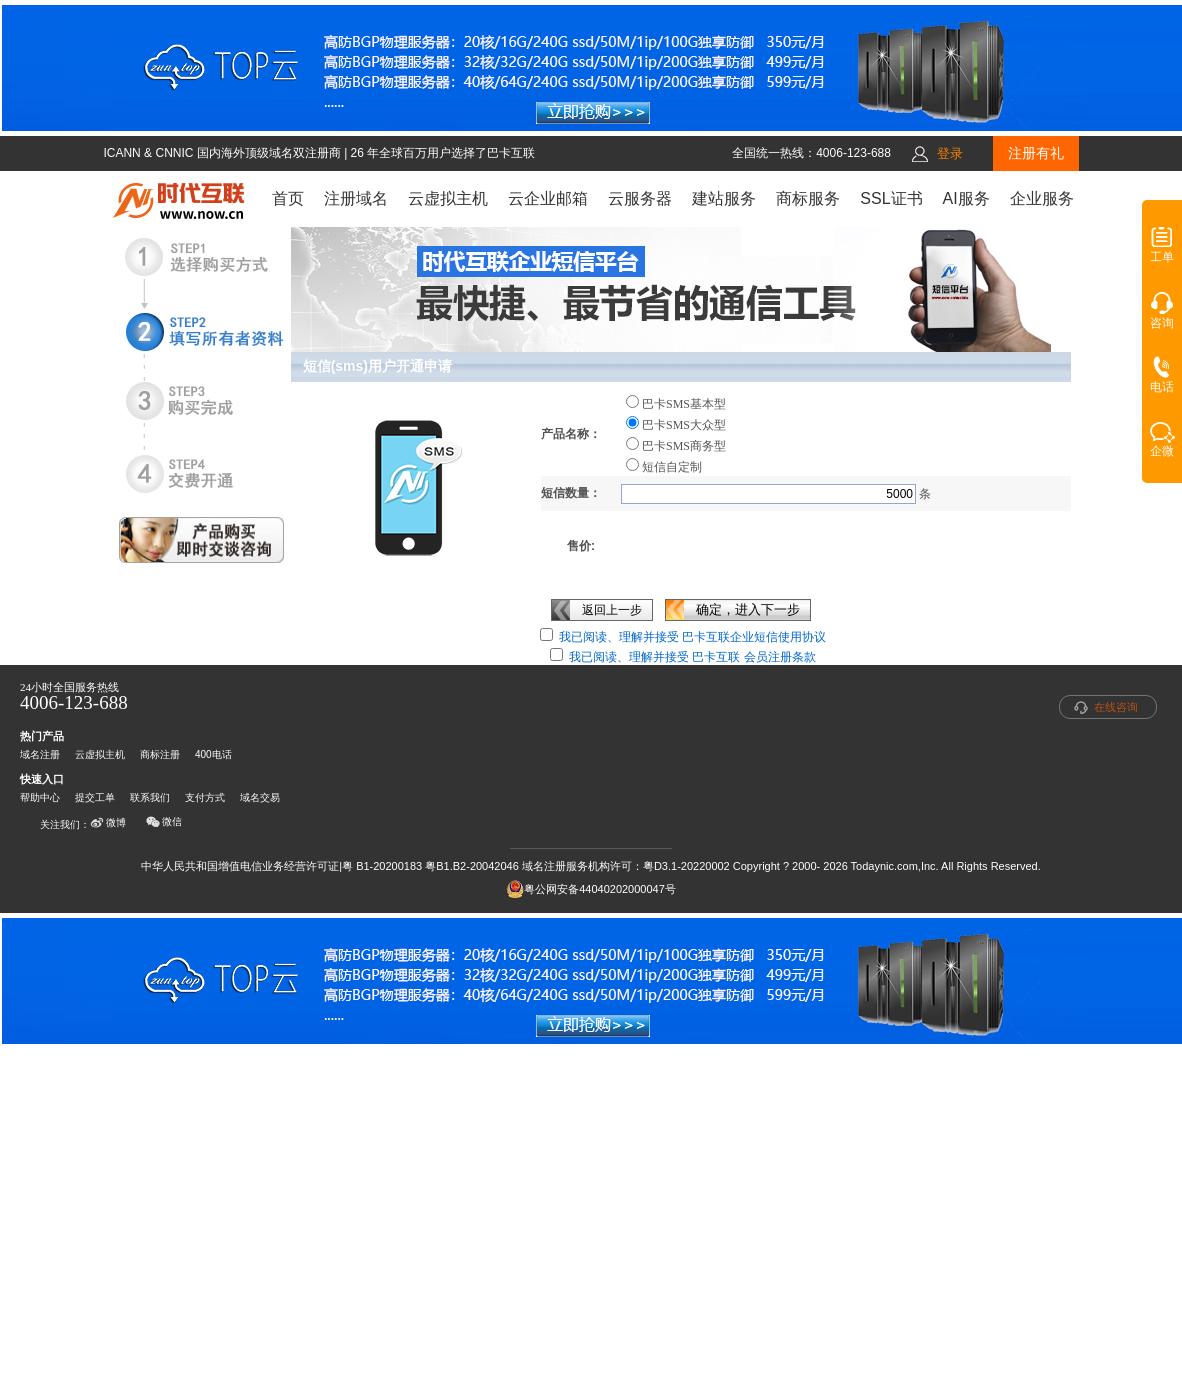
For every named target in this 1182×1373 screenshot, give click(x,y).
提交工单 (95, 797)
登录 (950, 153)
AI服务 (966, 198)
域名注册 (40, 754)
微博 (108, 823)
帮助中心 (40, 797)
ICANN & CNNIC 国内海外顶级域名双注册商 (223, 153)
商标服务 (808, 198)
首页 (288, 198)
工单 (1162, 251)
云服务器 (640, 198)
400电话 (213, 754)
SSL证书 (891, 198)
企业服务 (1042, 198)
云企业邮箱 (548, 198)
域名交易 (260, 797)
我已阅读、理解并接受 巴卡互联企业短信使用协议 (692, 637)
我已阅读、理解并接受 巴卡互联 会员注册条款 (692, 657)
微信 (164, 822)
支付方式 (205, 797)
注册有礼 (1036, 153)
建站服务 (724, 198)
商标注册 (160, 754)
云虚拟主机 (448, 198)
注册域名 (356, 198)
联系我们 (150, 797)
